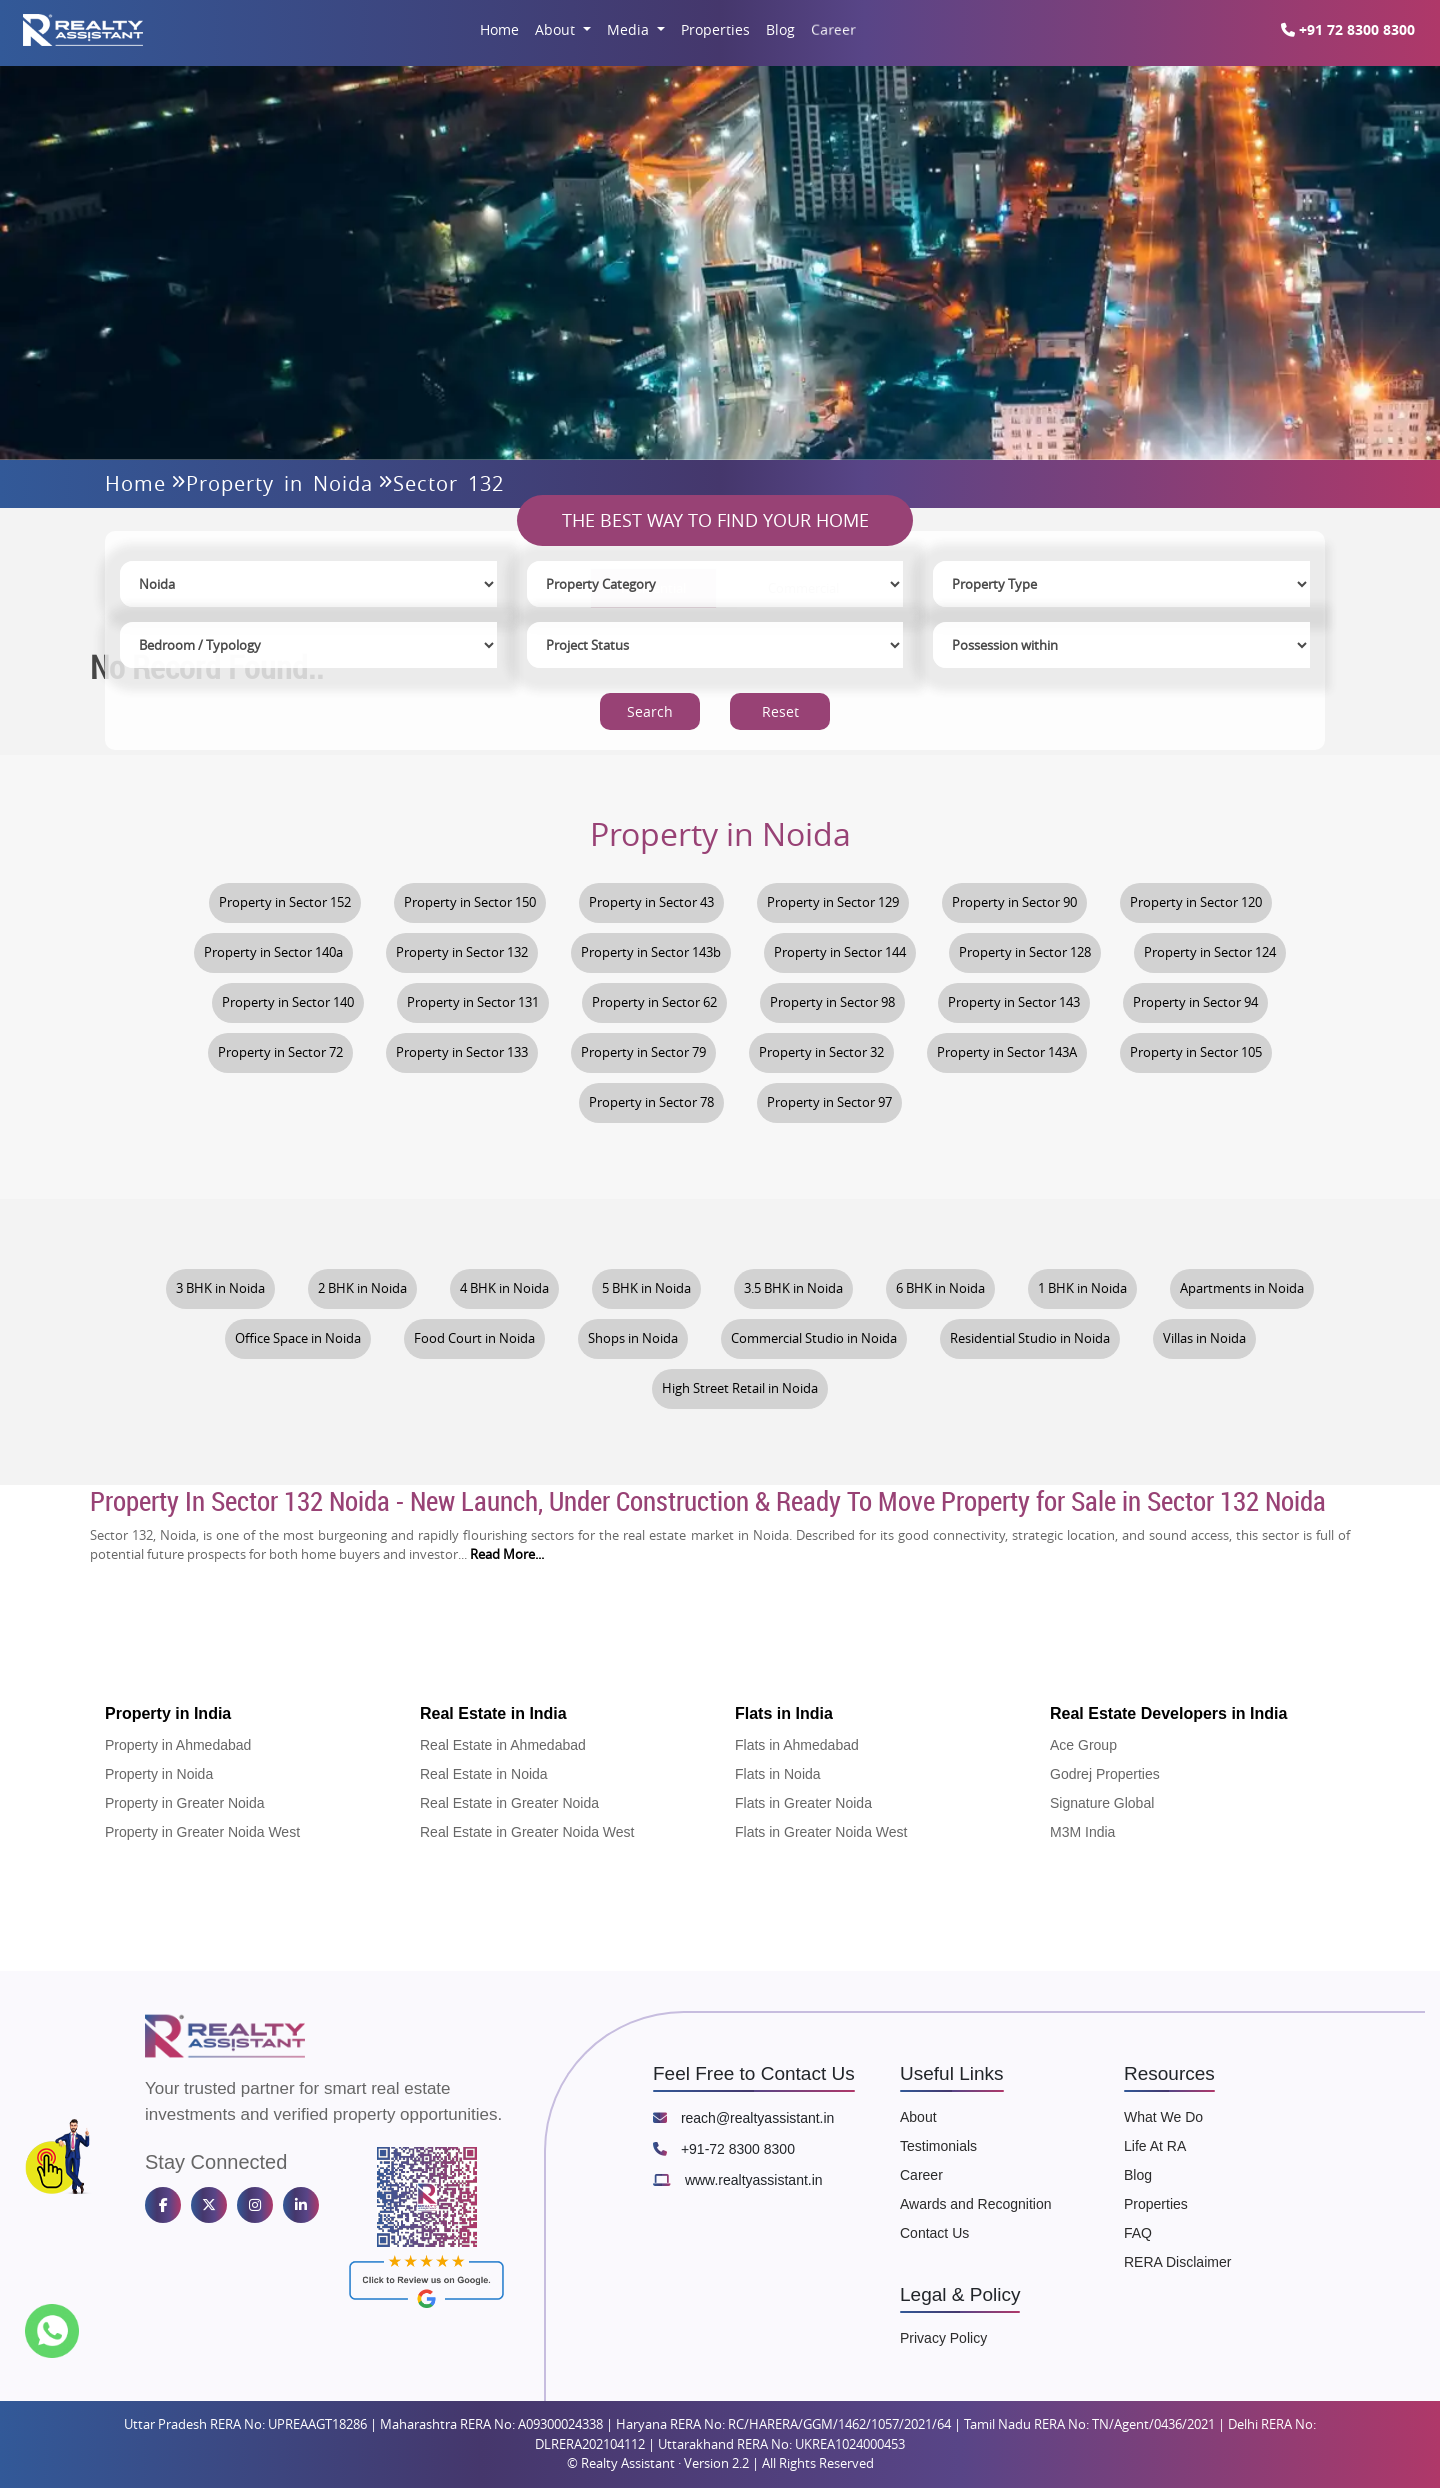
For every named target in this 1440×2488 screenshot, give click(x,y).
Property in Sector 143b (651, 952)
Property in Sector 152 (285, 902)
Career (832, 29)
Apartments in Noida (1242, 1288)
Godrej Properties (1105, 1774)
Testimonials (938, 2146)
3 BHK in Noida (220, 1288)
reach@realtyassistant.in (743, 2118)
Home (499, 29)
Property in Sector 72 (280, 1052)
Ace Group (1083, 1745)
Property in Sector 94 (1195, 1002)
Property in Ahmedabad (178, 1745)
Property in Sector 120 (1196, 902)
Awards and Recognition (976, 2204)
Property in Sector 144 (840, 952)
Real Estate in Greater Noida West (527, 1832)
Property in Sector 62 (654, 1002)
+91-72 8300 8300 (724, 2149)
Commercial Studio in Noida (814, 1338)
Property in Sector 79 (643, 1052)
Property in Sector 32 (821, 1052)
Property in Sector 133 (462, 1052)
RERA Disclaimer (1177, 2262)
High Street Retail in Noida (740, 1388)
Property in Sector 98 (832, 1002)
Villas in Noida (1204, 1338)
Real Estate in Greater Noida (509, 1803)
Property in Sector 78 (651, 1102)
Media (630, 29)
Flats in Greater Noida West (821, 1832)
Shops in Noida (633, 1338)
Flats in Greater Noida (803, 1803)
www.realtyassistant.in (738, 2180)
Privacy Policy (943, 2338)
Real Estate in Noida (484, 1774)
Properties (715, 29)
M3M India (1082, 1832)
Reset (780, 712)
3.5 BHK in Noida (793, 1288)
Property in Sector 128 (1025, 952)
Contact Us (934, 2233)
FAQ (1138, 2233)
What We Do (1163, 2117)
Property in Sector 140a (273, 952)
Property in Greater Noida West (202, 1832)
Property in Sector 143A (1007, 1052)
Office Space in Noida (298, 1338)
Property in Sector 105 (1196, 1052)
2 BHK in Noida (362, 1288)
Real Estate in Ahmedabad (503, 1745)
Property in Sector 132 (462, 952)
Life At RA (1155, 2146)
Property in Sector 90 (1014, 902)
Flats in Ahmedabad (797, 1745)
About (557, 29)
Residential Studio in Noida (1030, 1338)
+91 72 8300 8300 (1348, 29)
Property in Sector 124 (1210, 952)
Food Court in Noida (474, 1338)
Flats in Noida (778, 1774)
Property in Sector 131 (473, 1002)
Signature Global (1102, 1803)
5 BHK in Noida (646, 1288)
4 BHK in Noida (504, 1288)
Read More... (507, 1554)
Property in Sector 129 (833, 902)
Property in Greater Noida (185, 1803)
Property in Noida (279, 483)
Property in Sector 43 (651, 902)
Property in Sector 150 (470, 902)
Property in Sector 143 (1014, 1002)
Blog (780, 29)
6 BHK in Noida (940, 1288)
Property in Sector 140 (288, 1002)
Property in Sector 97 (829, 1102)
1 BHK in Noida (1082, 1288)
